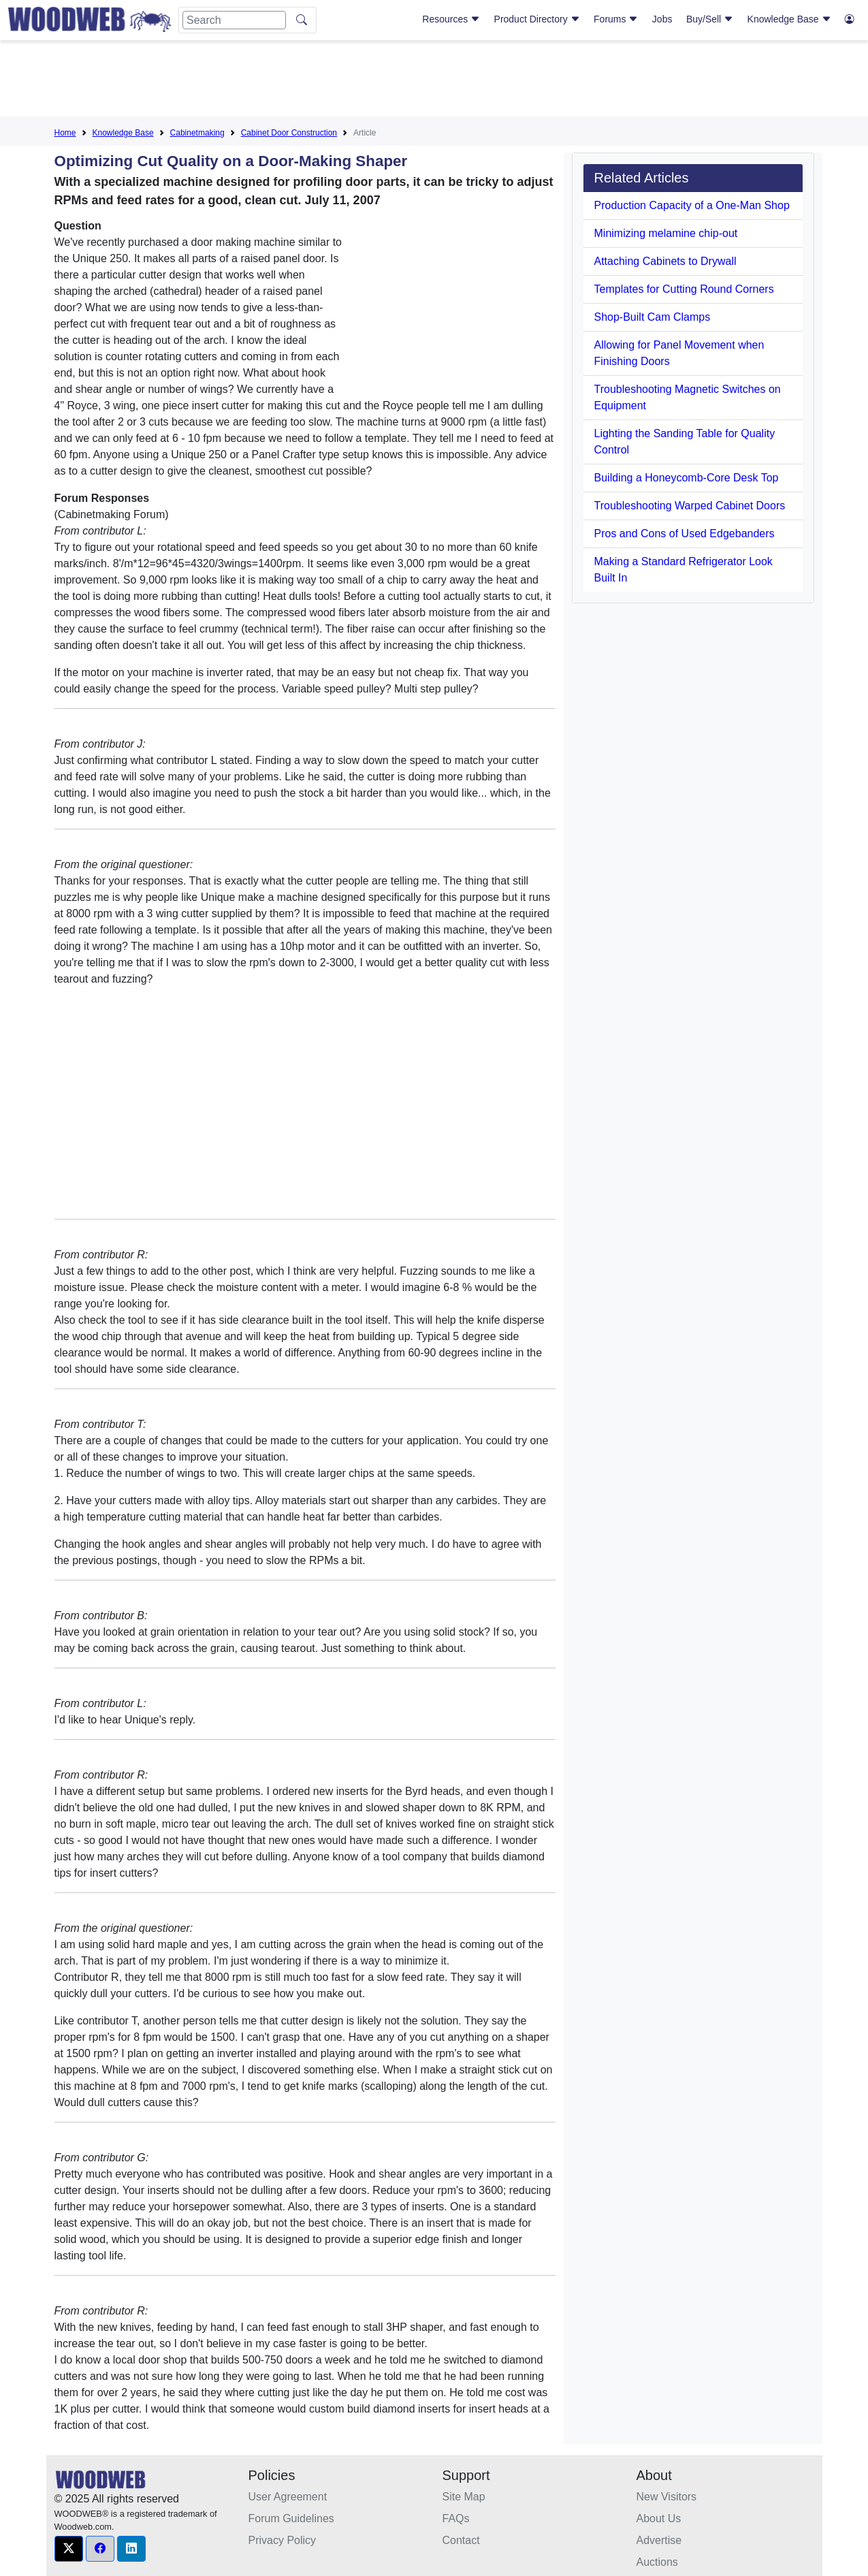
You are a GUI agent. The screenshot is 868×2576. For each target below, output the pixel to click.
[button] (68, 2549)
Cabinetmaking (197, 133)
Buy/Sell (709, 19)
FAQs (456, 2518)
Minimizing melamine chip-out (666, 233)
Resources (451, 19)
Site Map (464, 2496)
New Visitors (667, 2496)
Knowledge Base (789, 19)
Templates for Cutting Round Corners (684, 289)
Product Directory (537, 19)
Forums (616, 19)
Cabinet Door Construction (289, 133)
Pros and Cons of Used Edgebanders (684, 533)
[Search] (234, 20)
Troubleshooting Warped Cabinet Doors (690, 505)
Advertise (659, 2540)
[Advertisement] (434, 81)
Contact (461, 2540)
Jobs (662, 19)
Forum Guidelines (291, 2518)
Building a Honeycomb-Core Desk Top (686, 477)
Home (65, 133)
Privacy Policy (282, 2540)
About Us (659, 2518)
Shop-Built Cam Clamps (652, 317)
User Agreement (287, 2496)
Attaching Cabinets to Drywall (665, 261)
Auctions (657, 2562)
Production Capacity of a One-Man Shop (692, 205)
